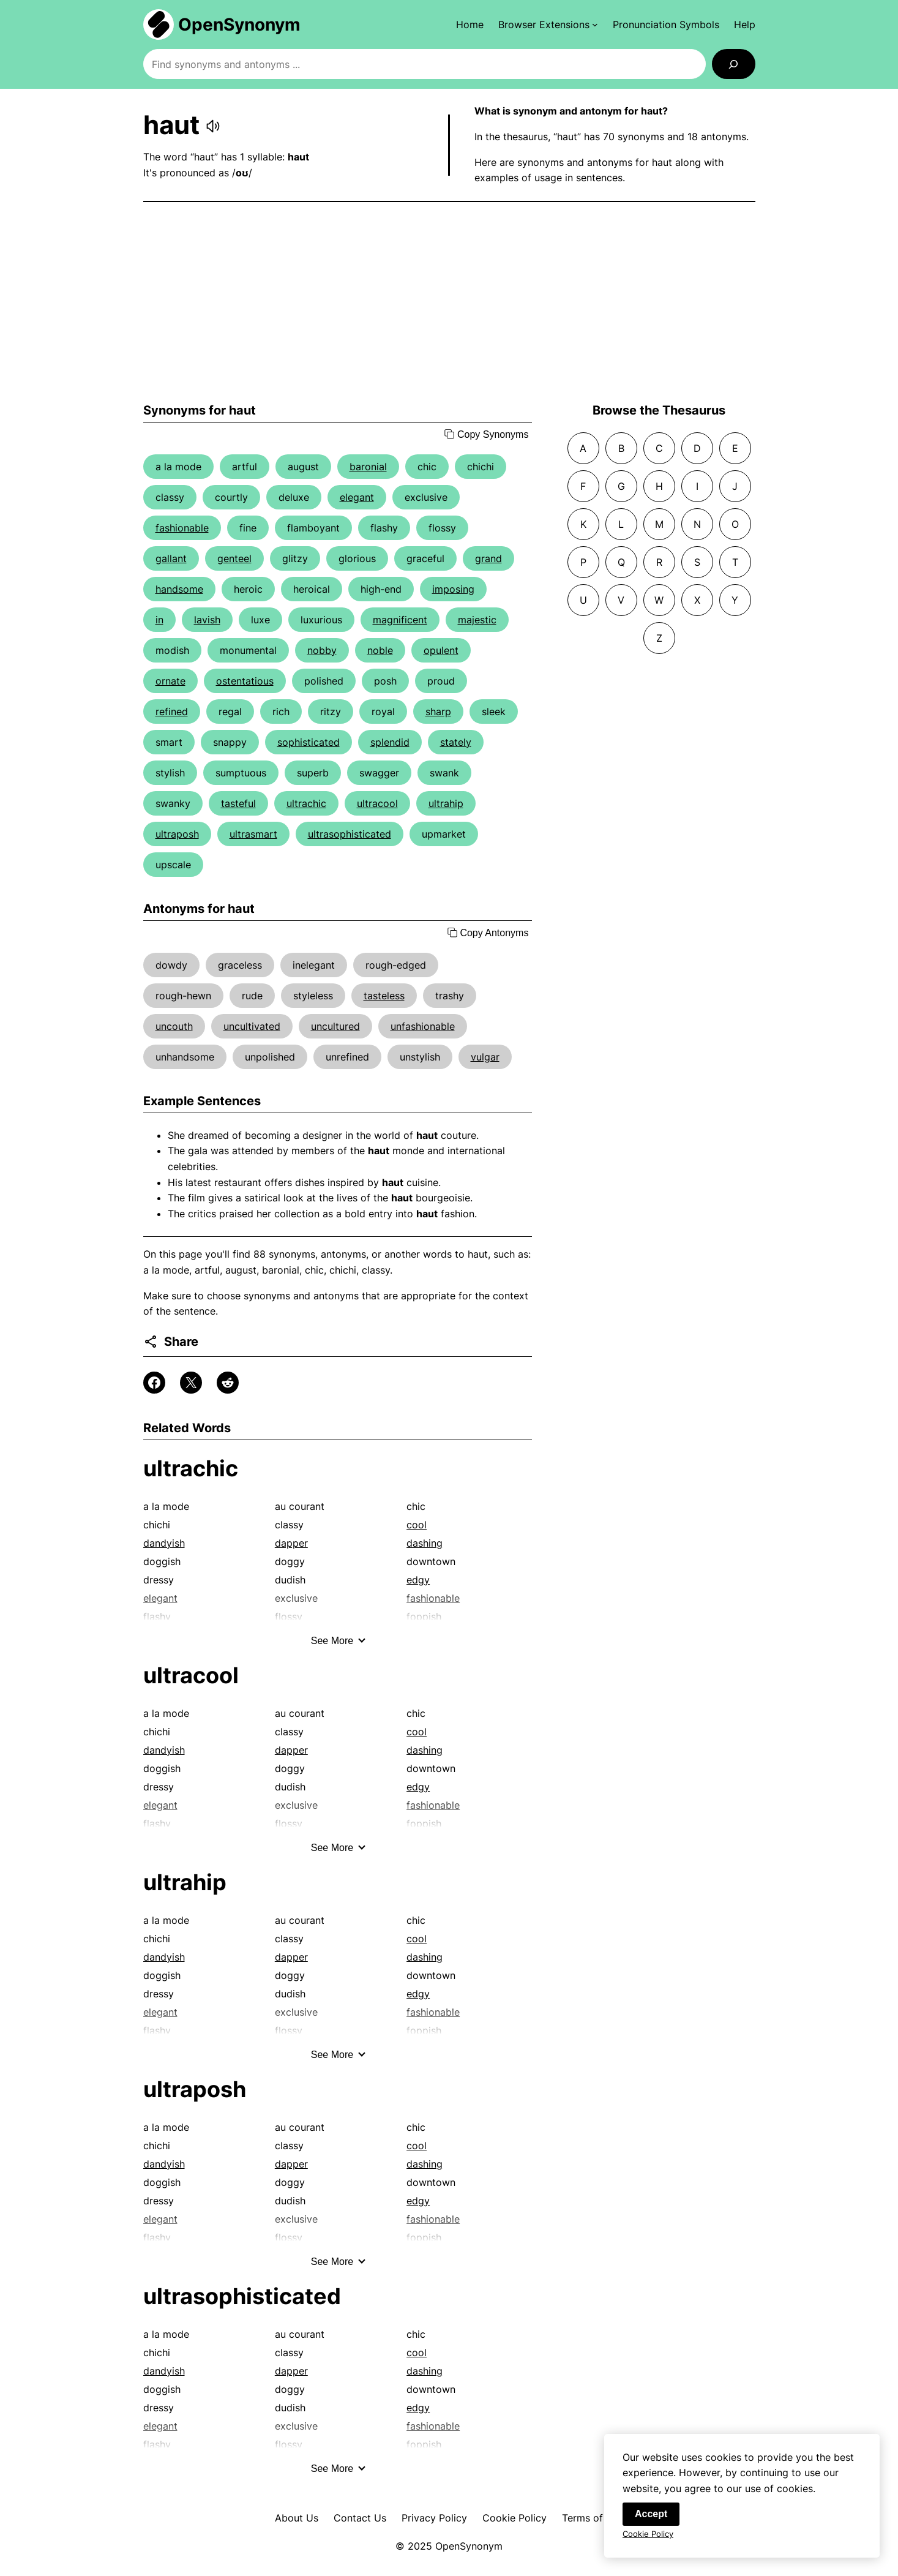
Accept (651, 2522)
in (159, 620)
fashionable (182, 528)
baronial (368, 466)
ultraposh (177, 834)
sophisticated (308, 742)
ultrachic (306, 803)
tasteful (238, 803)
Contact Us (360, 2518)
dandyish (164, 1543)
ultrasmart (253, 834)
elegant (357, 497)
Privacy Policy (434, 2518)
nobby (322, 650)
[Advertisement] (449, 302)
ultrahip (445, 803)
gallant (171, 558)
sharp (438, 711)
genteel (234, 558)
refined (171, 711)
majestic (477, 620)
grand (488, 558)
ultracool (377, 803)
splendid (390, 742)
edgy (418, 1580)
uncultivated (251, 1026)
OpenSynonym (239, 24)
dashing (424, 1543)
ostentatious (245, 681)
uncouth (174, 1026)
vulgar (485, 1057)
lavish (207, 620)
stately (455, 742)
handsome (179, 589)
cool (416, 1525)
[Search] (733, 64)
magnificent (400, 620)
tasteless (384, 995)
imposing (453, 589)
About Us (296, 2518)
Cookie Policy (514, 2518)
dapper (291, 1543)
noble (380, 650)
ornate (170, 681)
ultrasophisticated (349, 834)
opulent (441, 650)
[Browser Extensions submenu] (548, 24)
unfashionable (423, 1026)
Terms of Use (593, 2518)
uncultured (335, 1026)
